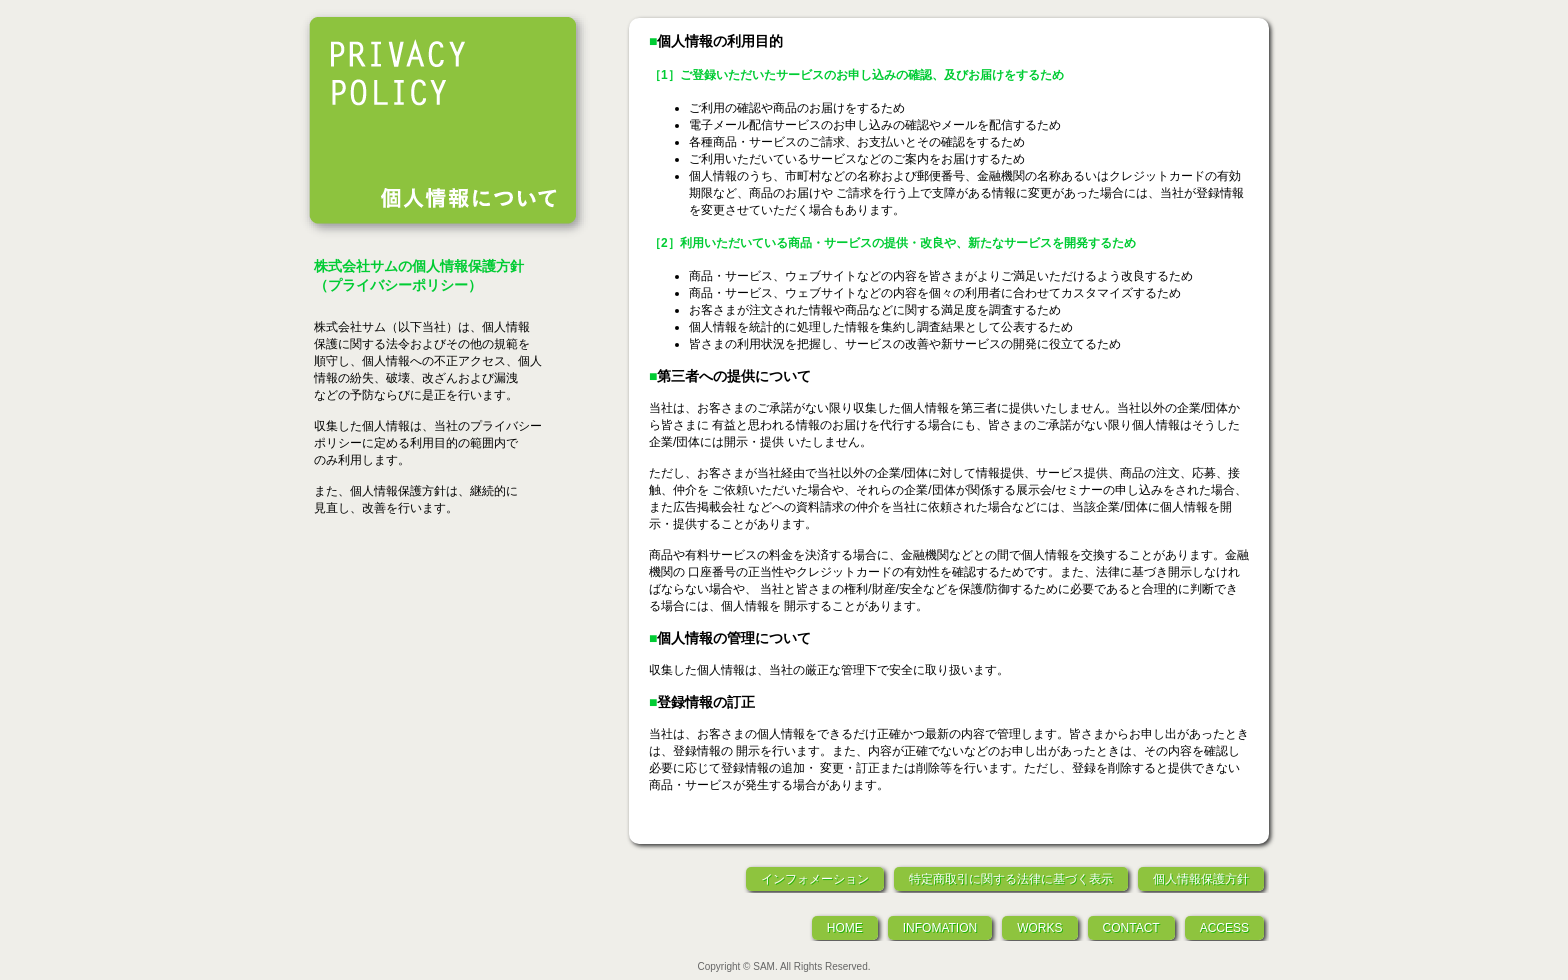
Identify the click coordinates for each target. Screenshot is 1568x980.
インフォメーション (815, 879)
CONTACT (1131, 928)
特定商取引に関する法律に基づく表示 (1011, 879)
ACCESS (1224, 928)
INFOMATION (940, 928)
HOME (845, 928)
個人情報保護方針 (1201, 879)
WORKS (1039, 928)
